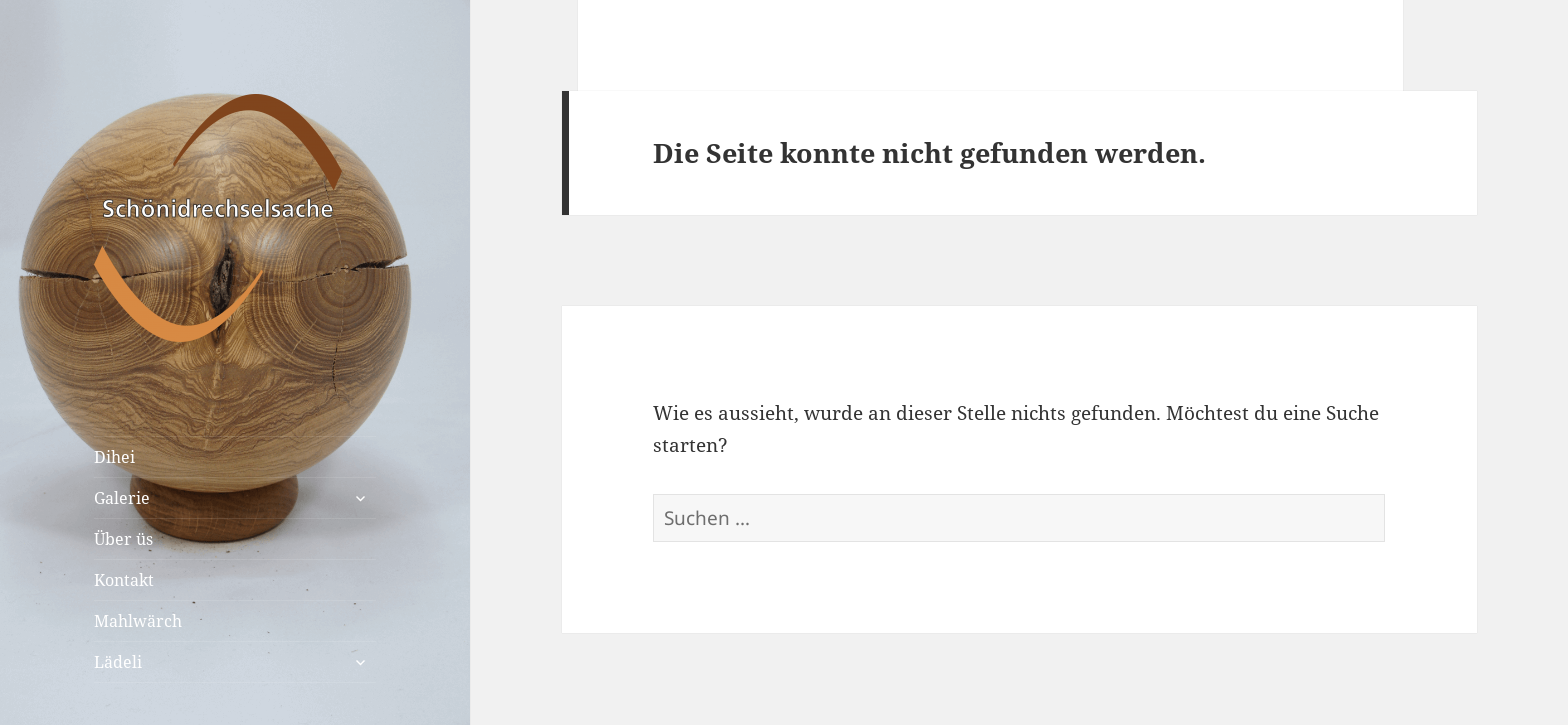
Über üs (123, 539)
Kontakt (124, 580)
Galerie (122, 498)
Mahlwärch (138, 621)
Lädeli (118, 662)
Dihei (114, 457)
